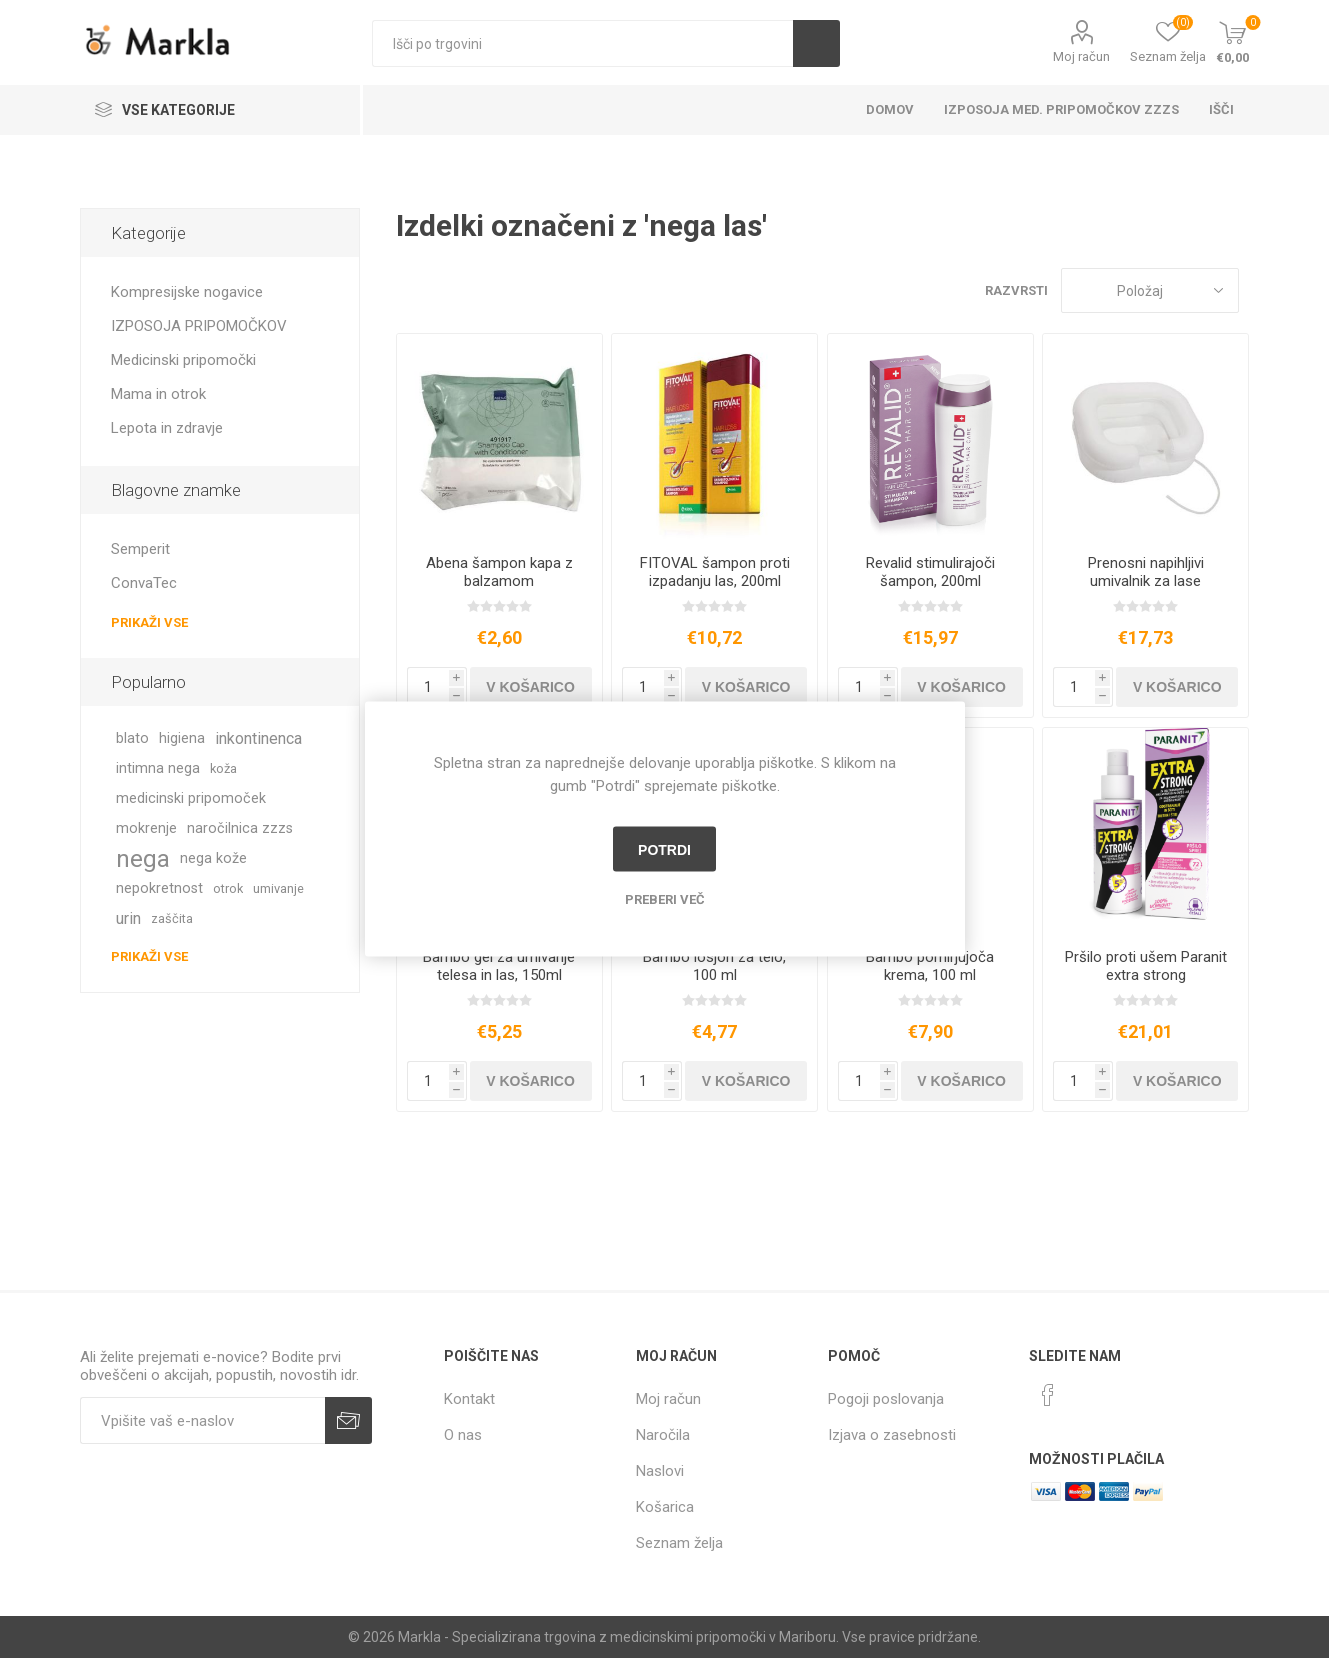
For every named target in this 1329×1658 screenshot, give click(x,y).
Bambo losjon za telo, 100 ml (714, 966)
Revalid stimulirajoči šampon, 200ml (930, 572)
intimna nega (158, 768)
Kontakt (469, 1399)
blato (132, 738)
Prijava (348, 1420)
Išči (816, 43)
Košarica (665, 1507)
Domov (890, 109)
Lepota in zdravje (167, 428)
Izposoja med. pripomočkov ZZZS (1061, 109)
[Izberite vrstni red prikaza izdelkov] (1150, 290)
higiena (182, 738)
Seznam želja (679, 1543)
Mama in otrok (158, 394)
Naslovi (660, 1471)
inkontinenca (258, 738)
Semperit (140, 549)
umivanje (278, 888)
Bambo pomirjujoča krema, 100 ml (930, 966)
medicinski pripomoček (191, 798)
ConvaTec (144, 583)
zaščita (172, 918)
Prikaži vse (149, 622)
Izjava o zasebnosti (892, 1435)
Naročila (663, 1435)
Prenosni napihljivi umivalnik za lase (1146, 572)
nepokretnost (159, 888)
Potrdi (664, 849)
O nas (463, 1435)
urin (128, 918)
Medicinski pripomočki (183, 360)
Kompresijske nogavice (187, 292)
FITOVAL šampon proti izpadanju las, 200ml (715, 572)
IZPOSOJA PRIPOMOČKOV (199, 326)
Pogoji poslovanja (886, 1399)
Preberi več (665, 899)
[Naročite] (202, 1420)
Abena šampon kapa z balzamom (499, 572)
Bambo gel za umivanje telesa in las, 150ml (499, 966)
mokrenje (146, 828)
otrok (228, 888)
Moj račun (1081, 56)
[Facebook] (1048, 1395)
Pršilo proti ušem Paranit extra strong (1146, 966)
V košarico (530, 687)
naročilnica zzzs (240, 828)
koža (223, 768)
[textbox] (582, 43)
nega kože (213, 858)
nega (143, 859)
